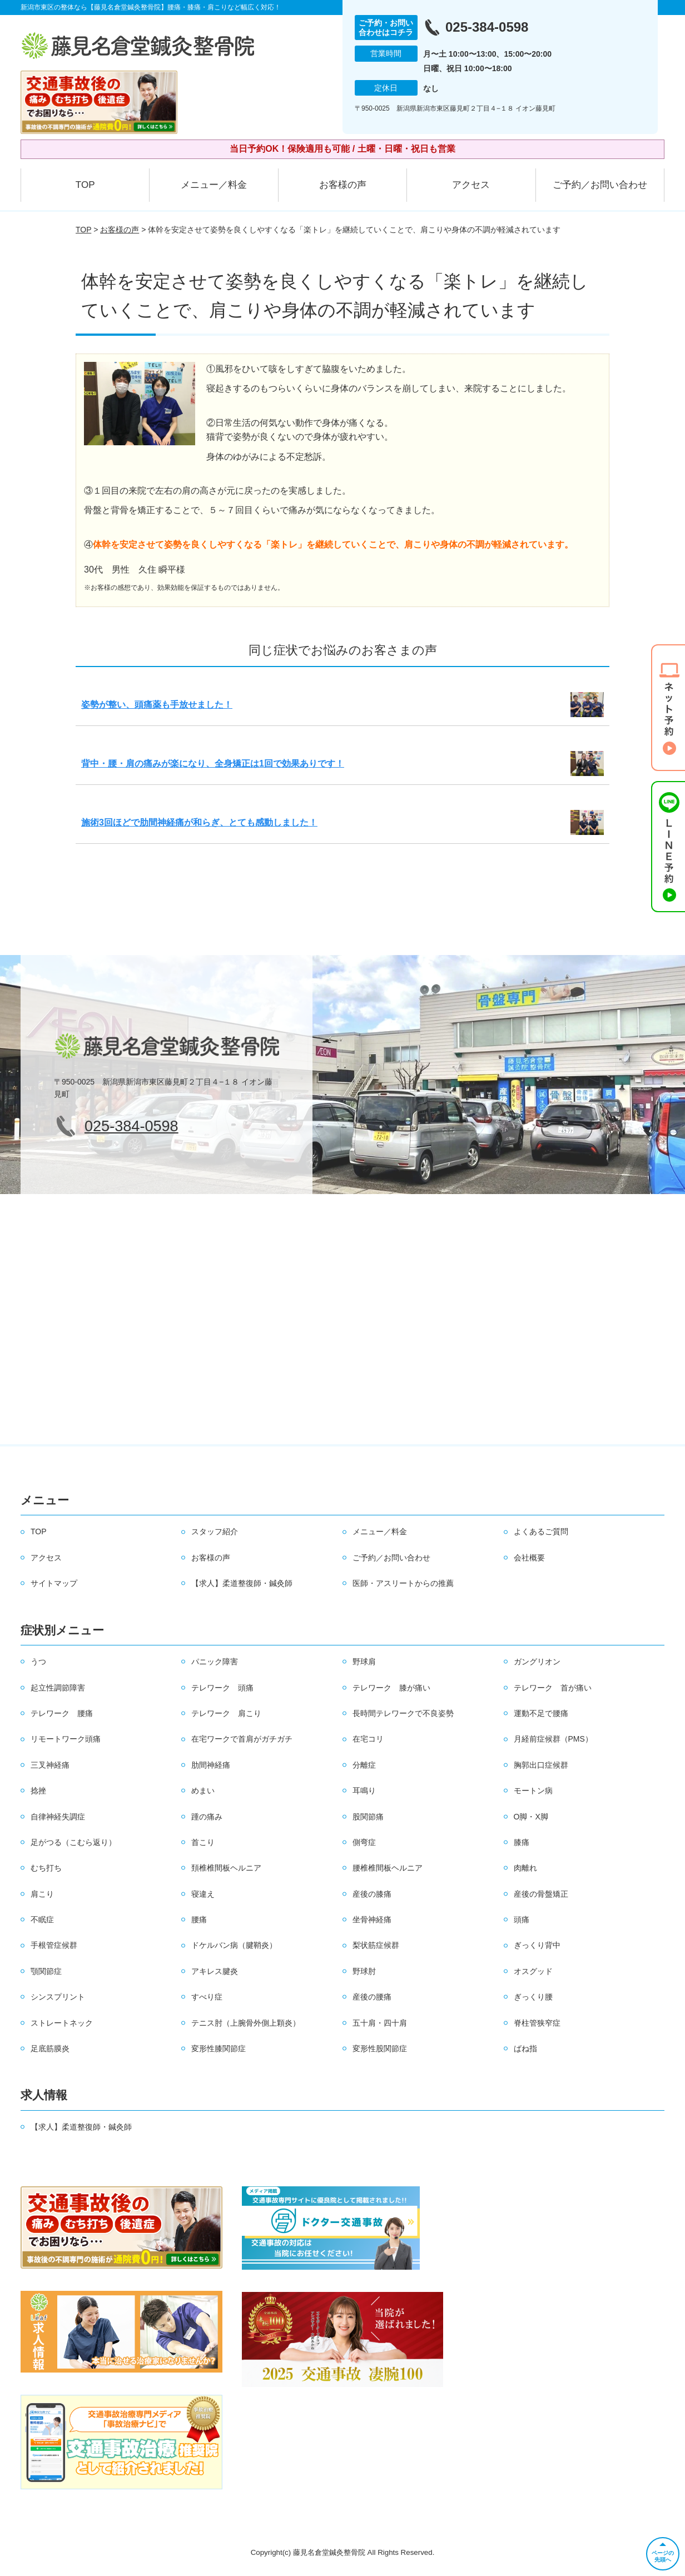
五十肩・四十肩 (380, 2022)
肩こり (42, 1893)
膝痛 (521, 1842)
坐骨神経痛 (372, 1919)
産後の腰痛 (372, 1996)
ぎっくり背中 (537, 1945)
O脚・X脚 (531, 1816)
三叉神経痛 (50, 1765)
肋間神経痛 (210, 1765)
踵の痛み (206, 1816)
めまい (203, 1790)
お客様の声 (342, 185)
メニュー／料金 (214, 185)
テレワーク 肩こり (226, 1713)
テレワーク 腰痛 (62, 1713)
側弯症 (364, 1842)
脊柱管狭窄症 (537, 2022)
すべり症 (206, 1996)
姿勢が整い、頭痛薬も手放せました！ (156, 704)
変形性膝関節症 (218, 2048)
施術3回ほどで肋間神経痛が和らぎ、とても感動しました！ (199, 822)
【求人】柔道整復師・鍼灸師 (241, 1583)
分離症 (364, 1765)
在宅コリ (368, 1738)
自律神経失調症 (58, 1816)
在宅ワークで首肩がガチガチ (241, 1738)
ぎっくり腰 (533, 1996)
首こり (203, 1842)
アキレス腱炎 (214, 1971)
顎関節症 (46, 1971)
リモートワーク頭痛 (66, 1738)
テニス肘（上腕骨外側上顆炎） (245, 2022)
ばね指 (525, 2048)
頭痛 (521, 1919)
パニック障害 (214, 1661)
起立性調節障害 (58, 1687)
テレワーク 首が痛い (553, 1687)
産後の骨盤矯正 (541, 1893)
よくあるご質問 (541, 1531)
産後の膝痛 (372, 1893)
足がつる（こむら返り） (73, 1842)
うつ (38, 1661)
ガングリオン (537, 1661)
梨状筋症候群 (376, 1945)
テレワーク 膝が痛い (391, 1687)
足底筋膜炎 (50, 2048)
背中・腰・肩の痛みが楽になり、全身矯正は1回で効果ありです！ (212, 763)
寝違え (203, 1893)
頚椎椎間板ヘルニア (226, 1867)
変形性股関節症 (380, 2048)
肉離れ (525, 1867)
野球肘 (364, 1971)
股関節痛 (368, 1816)
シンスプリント (58, 1996)
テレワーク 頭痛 (222, 1687)
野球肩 (364, 1661)
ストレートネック (62, 2022)
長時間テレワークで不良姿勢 (403, 1713)
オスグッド (533, 1971)
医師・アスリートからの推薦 (403, 1583)
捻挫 (38, 1790)
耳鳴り (364, 1790)
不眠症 (42, 1919)
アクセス (471, 185)
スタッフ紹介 (214, 1531)
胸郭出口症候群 (541, 1765)
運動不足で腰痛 (541, 1713)
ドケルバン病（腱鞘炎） (234, 1945)
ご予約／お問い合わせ (600, 185)
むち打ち (46, 1867)
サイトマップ (54, 1583)
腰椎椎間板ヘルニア (388, 1867)
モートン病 (533, 1790)
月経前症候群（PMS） (553, 1738)
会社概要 (529, 1557)
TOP (85, 185)
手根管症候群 (54, 1945)
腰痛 (199, 1919)
